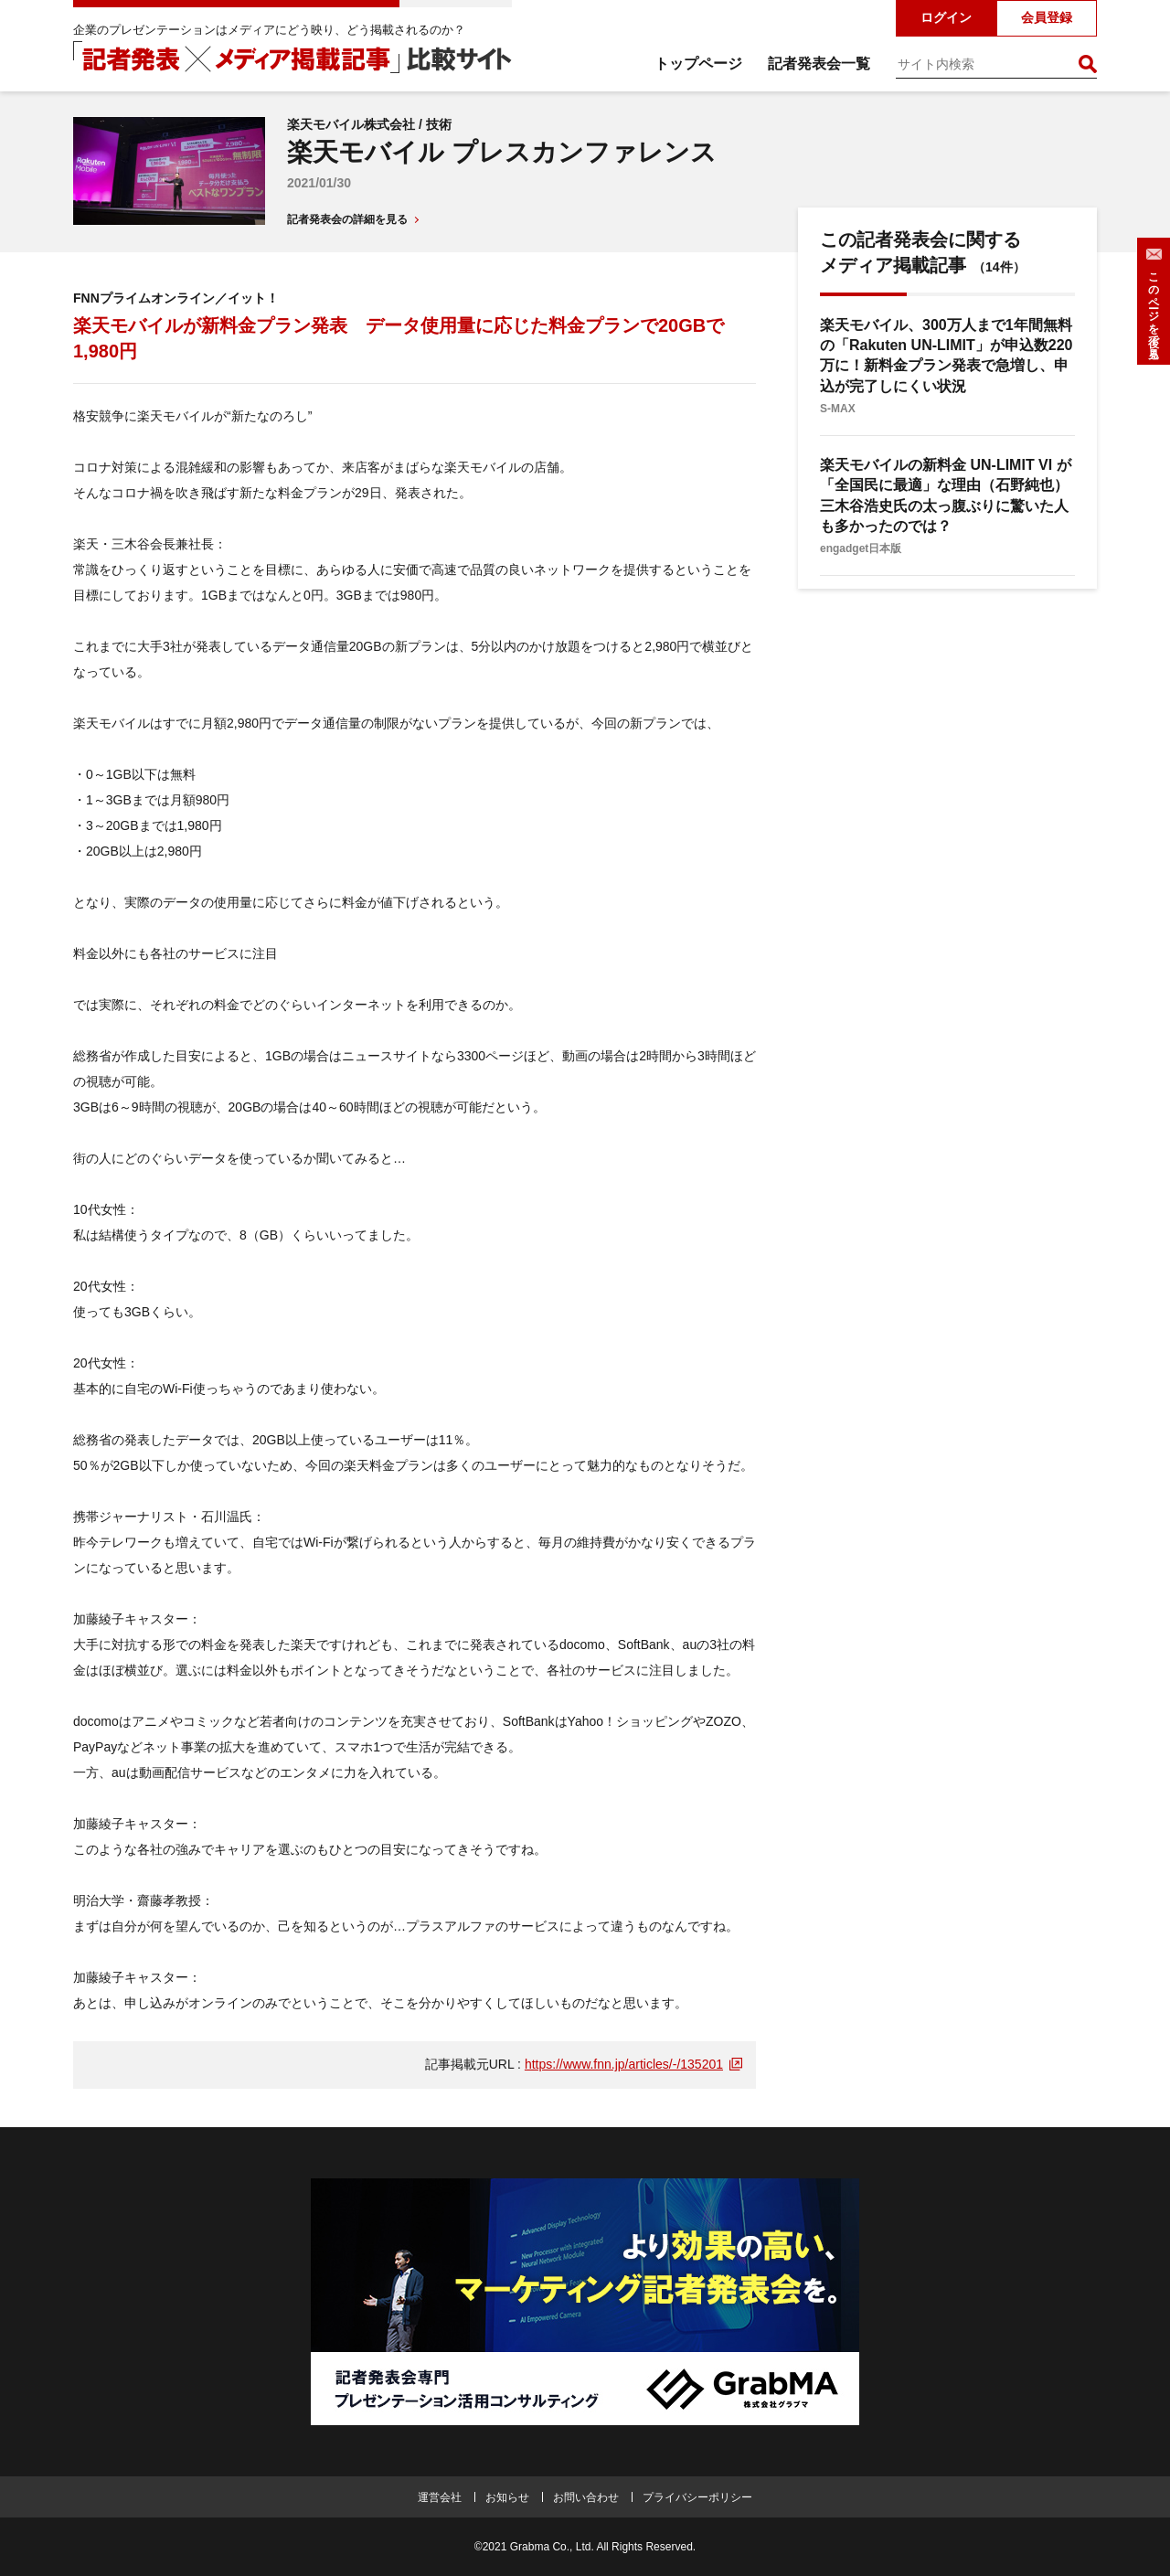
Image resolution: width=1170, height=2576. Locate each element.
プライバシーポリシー (697, 2497)
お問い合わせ (586, 2497)
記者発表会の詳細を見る (347, 219)
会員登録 (1046, 17)
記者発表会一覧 (819, 63)
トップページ (698, 63)
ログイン (946, 17)
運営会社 (440, 2497)
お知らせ (507, 2497)
